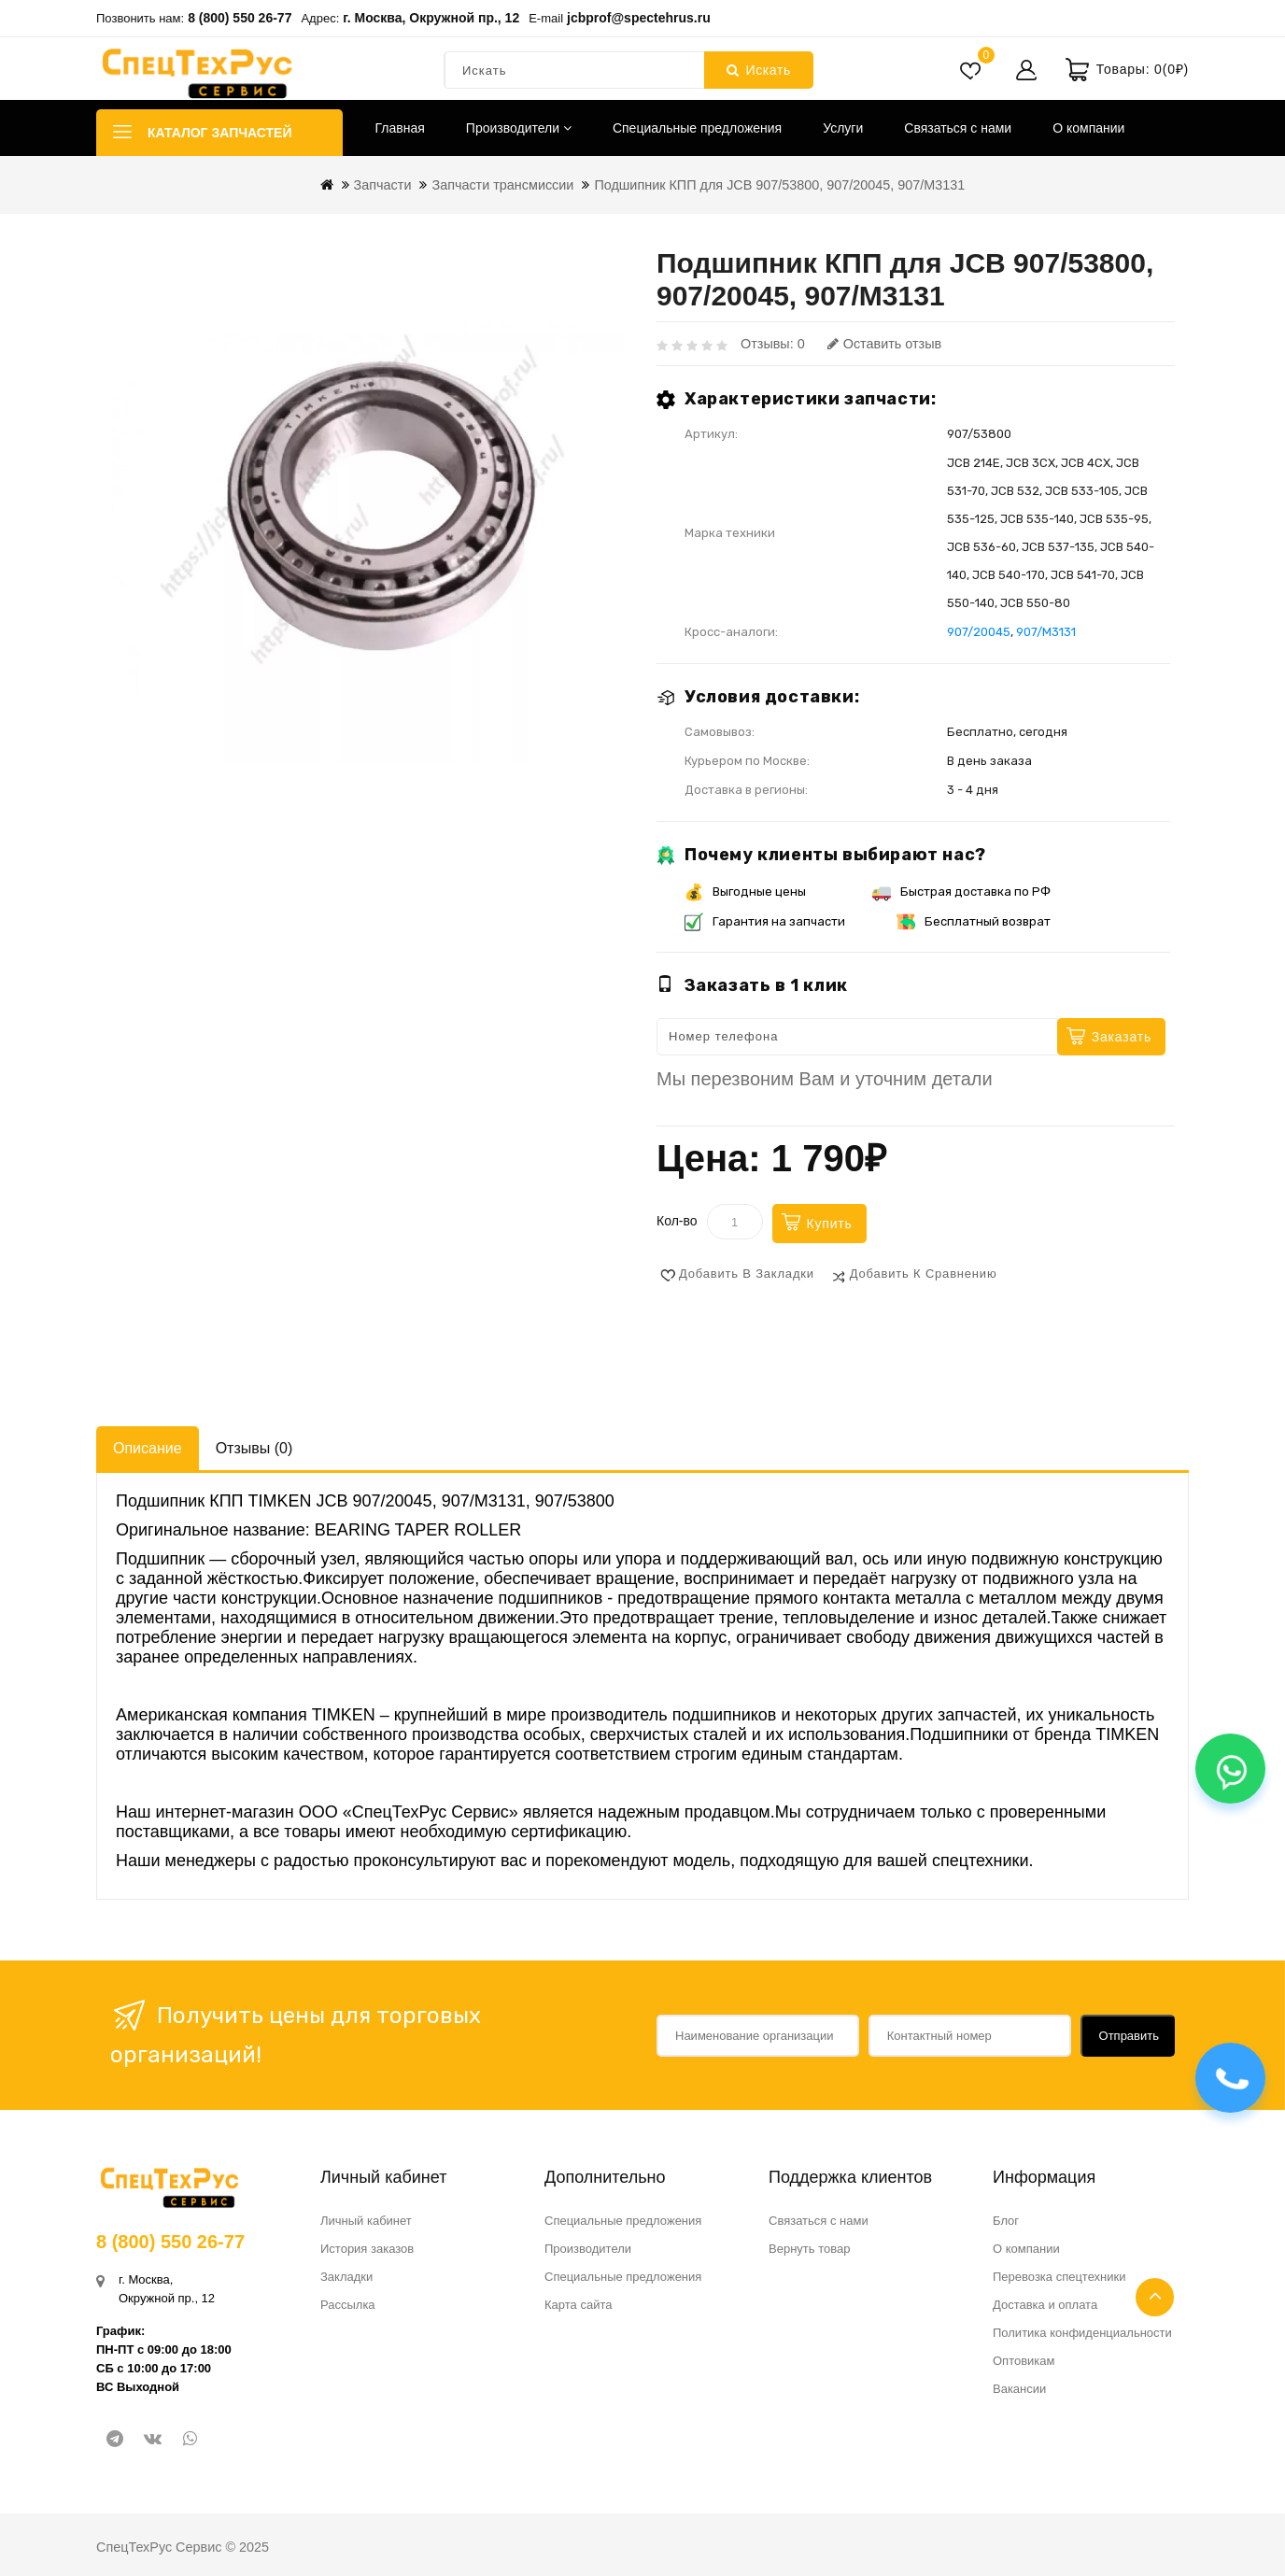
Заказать (1121, 1036)
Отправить (1129, 2036)
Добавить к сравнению (923, 1274)
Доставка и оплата (1045, 2305)
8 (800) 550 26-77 (239, 17)
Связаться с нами (957, 127)
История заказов (367, 2249)
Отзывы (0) (254, 1448)
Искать (759, 70)
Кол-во (677, 1220)
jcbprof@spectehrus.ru (639, 17)
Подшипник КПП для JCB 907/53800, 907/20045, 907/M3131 (779, 184)
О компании (1088, 127)
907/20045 (978, 632)
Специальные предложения (697, 127)
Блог (1006, 2221)
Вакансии (1019, 2389)
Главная (400, 127)
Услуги (843, 127)
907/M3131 (1046, 632)
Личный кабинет (366, 2221)
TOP (1155, 2297)
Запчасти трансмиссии (502, 184)
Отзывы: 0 (773, 343)
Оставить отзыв (884, 343)
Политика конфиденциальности (1082, 2333)
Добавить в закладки (746, 1274)
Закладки (346, 2277)
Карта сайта (578, 2305)
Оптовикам (1024, 2361)
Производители (519, 127)
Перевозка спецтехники (1059, 2277)
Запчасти (383, 184)
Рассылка (347, 2305)
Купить (830, 1223)
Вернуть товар (809, 2249)
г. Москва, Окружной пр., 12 (431, 17)
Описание (147, 1448)
